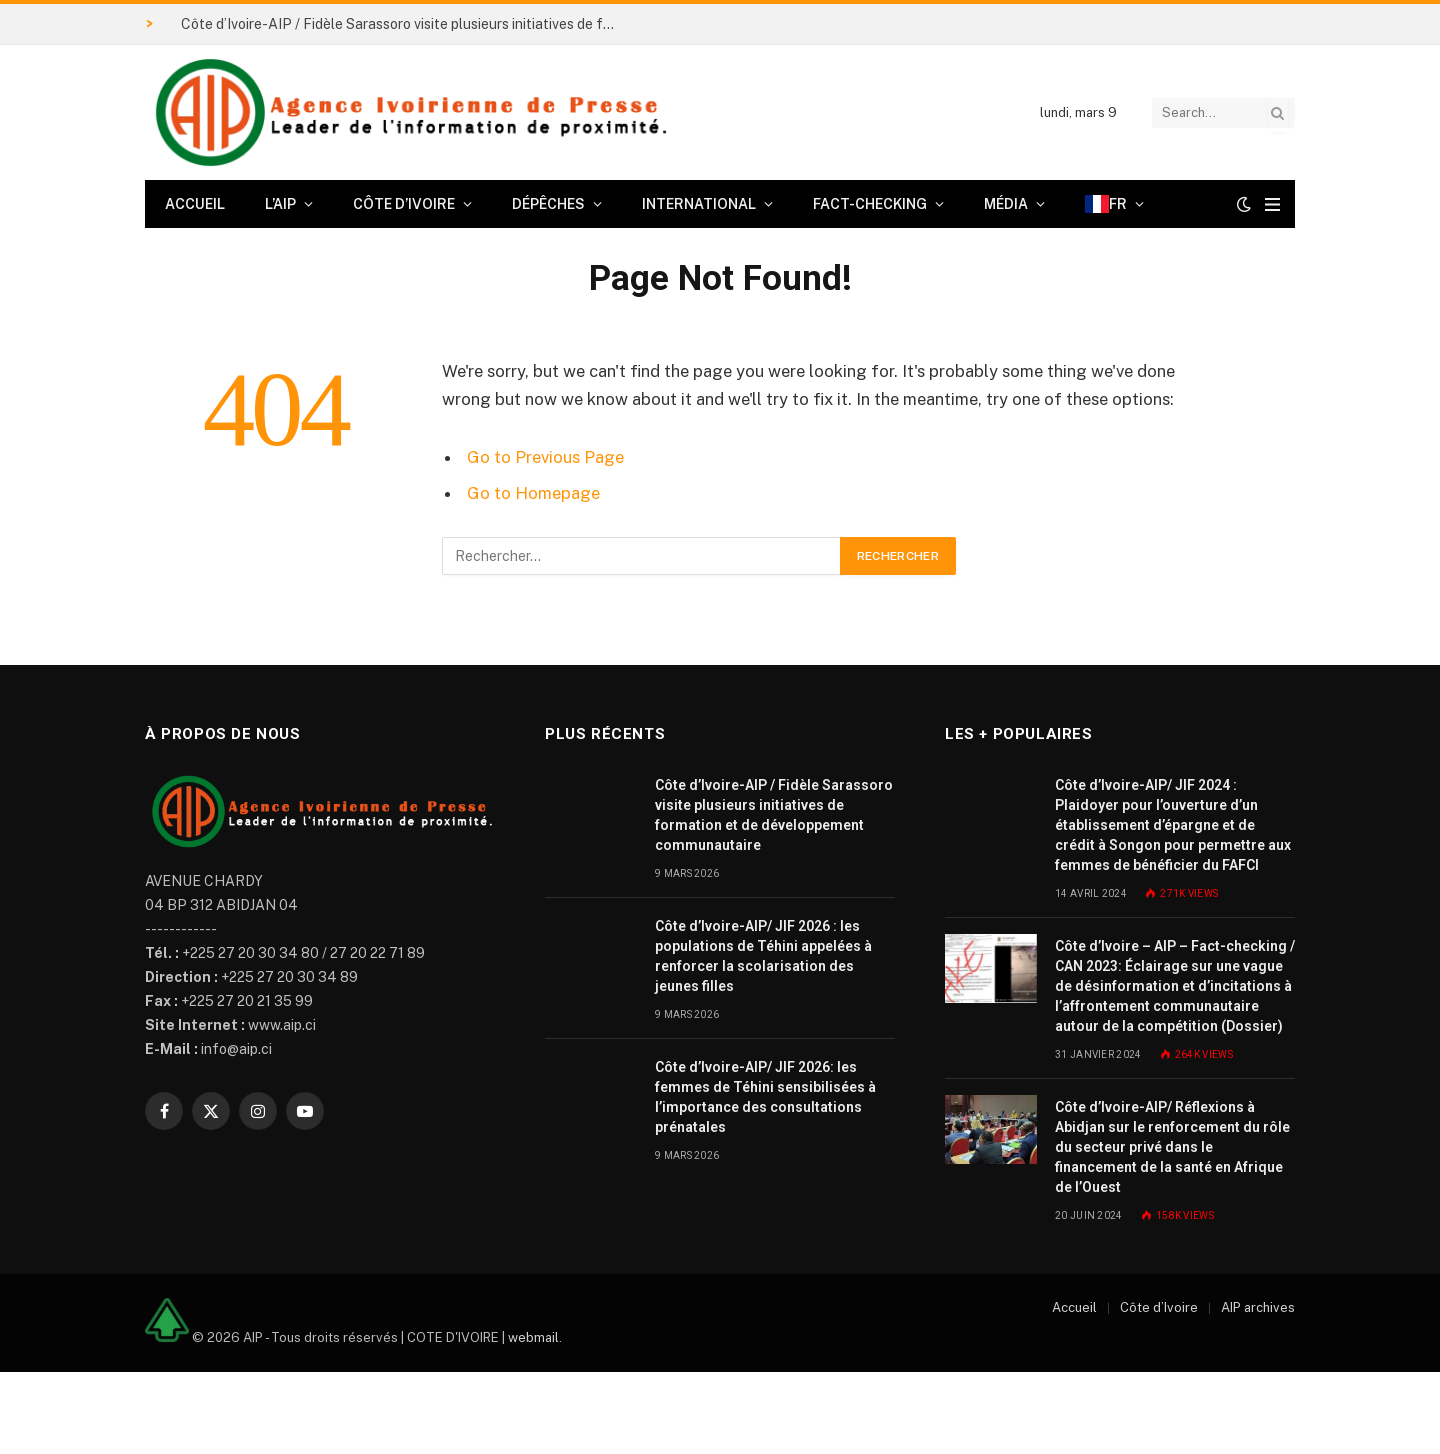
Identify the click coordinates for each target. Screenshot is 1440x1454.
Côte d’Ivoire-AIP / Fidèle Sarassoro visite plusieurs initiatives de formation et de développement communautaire (406, 24)
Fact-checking (870, 204)
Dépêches (548, 204)
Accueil (195, 204)
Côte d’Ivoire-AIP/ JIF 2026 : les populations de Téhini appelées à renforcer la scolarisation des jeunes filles (763, 956)
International (699, 204)
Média (1006, 204)
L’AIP (280, 204)
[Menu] (1272, 204)
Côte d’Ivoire (404, 204)
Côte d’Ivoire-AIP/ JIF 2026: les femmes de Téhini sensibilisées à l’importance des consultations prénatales (765, 1097)
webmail (533, 1337)
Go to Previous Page (545, 457)
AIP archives (1258, 1307)
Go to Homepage (533, 493)
